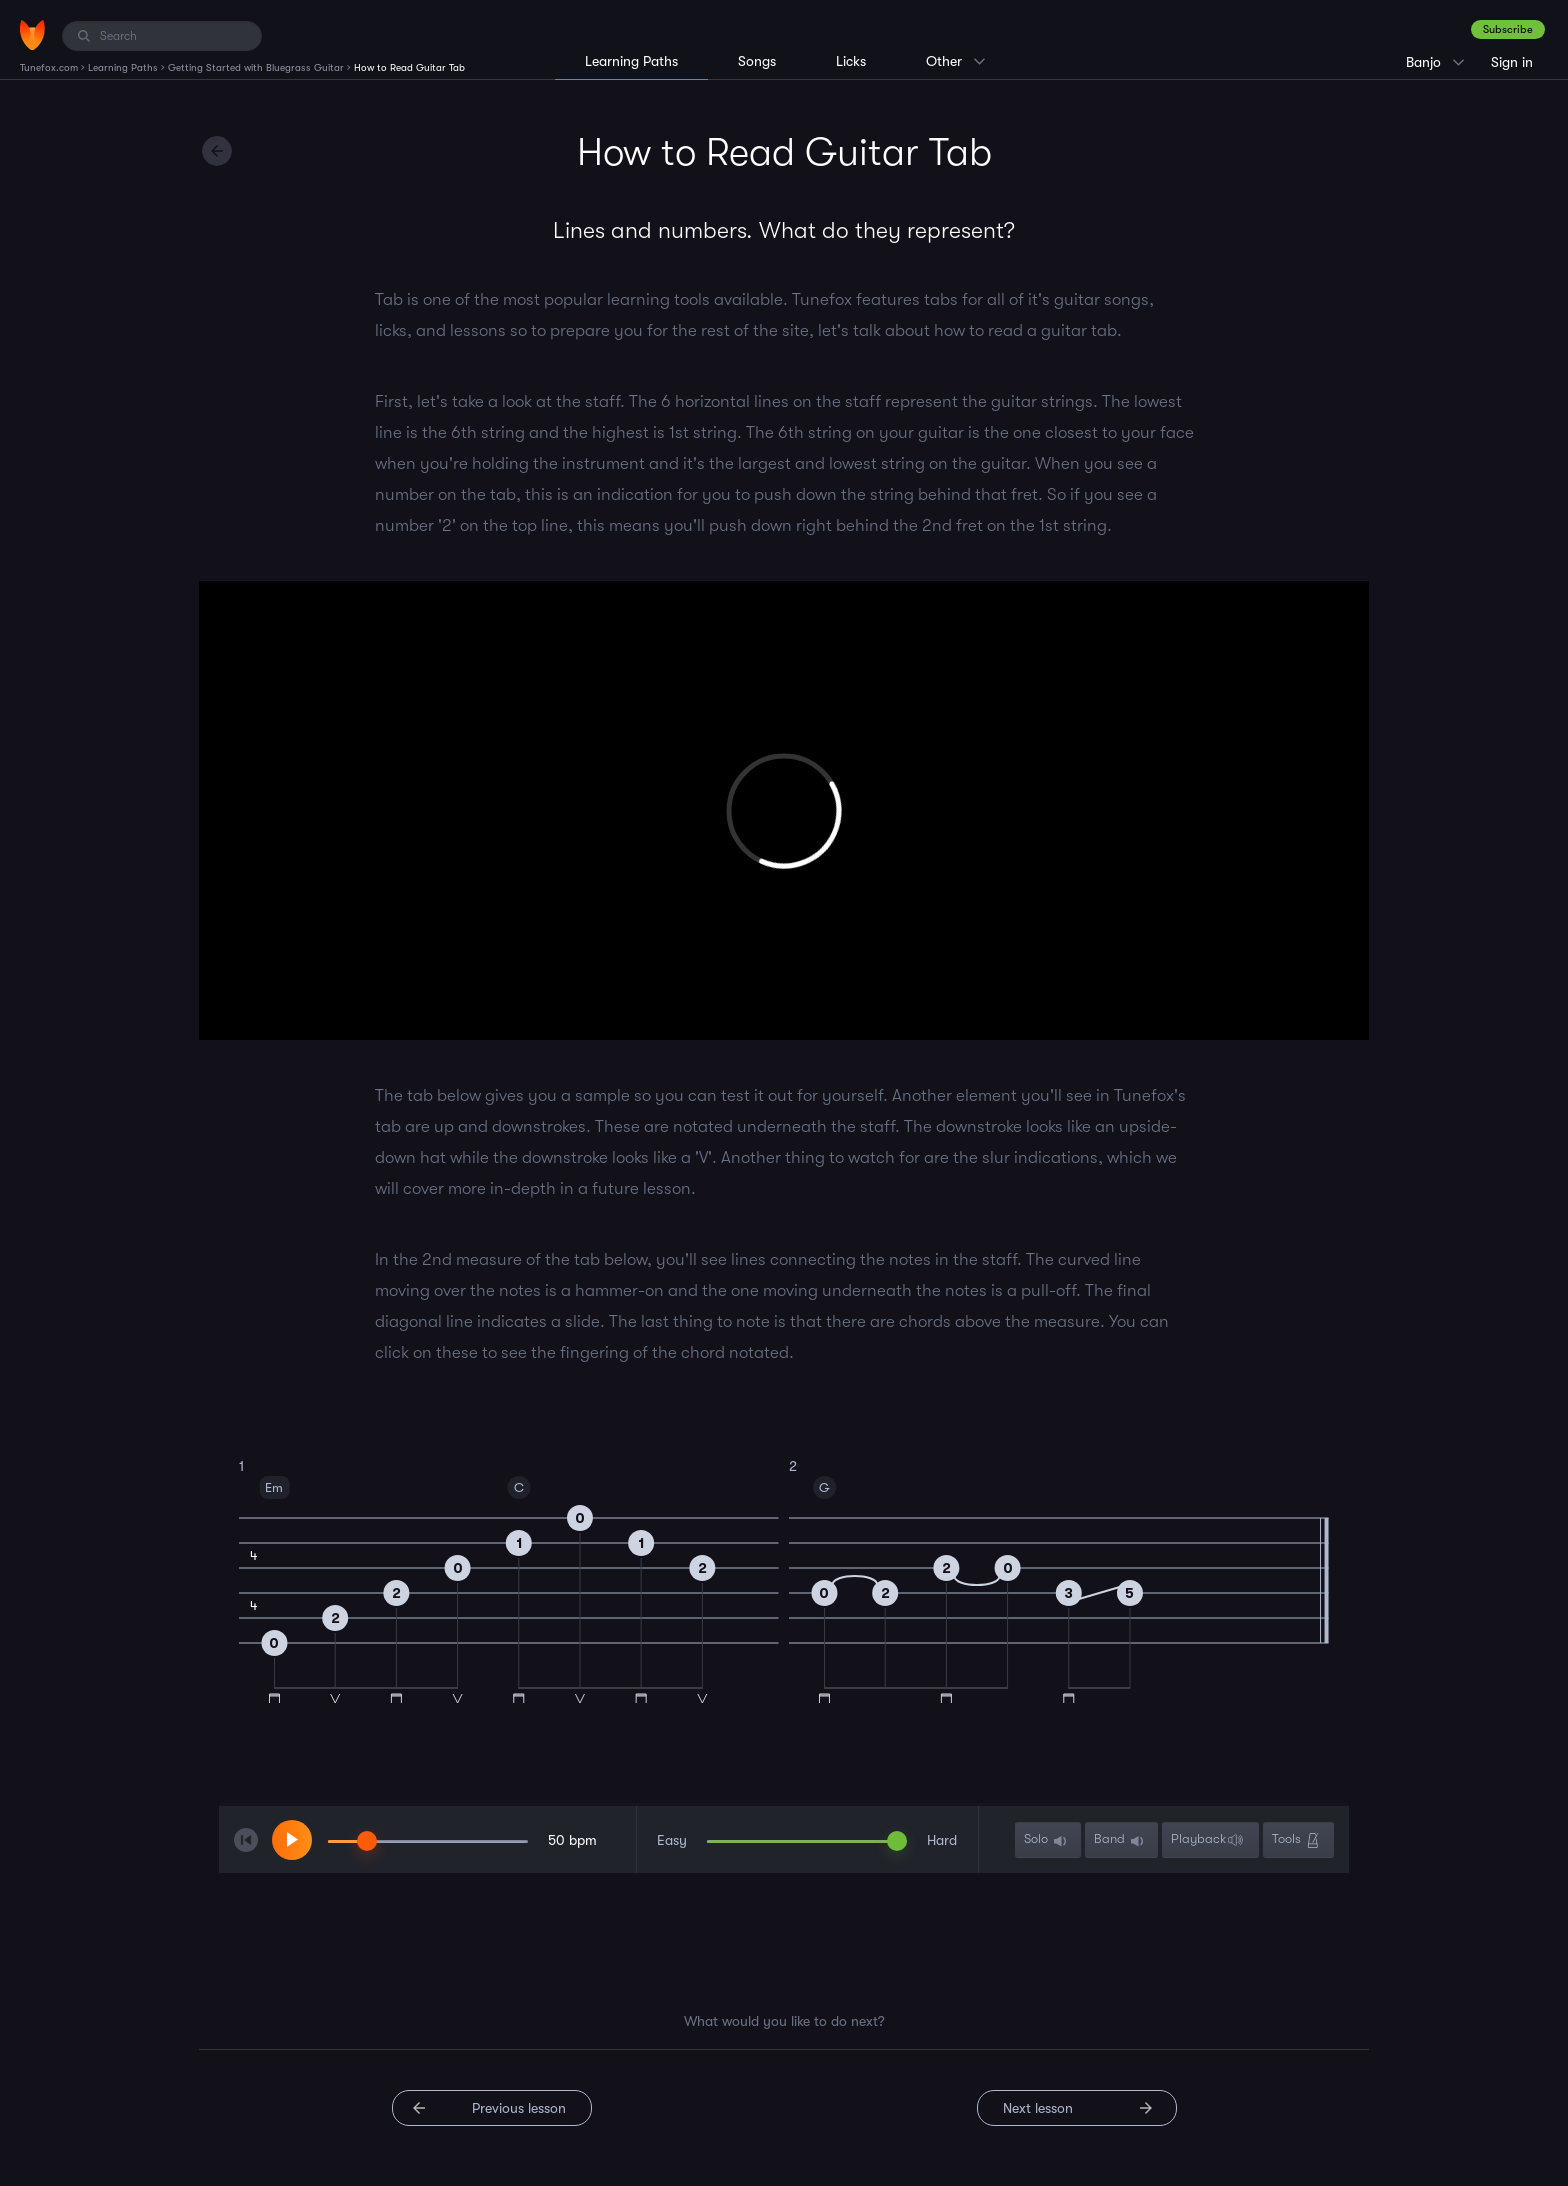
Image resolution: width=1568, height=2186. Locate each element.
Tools (1297, 1840)
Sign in (1512, 62)
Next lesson (1038, 2108)
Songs (757, 61)
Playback (1209, 1840)
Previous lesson (519, 2108)
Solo (1047, 1840)
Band (1120, 1840)
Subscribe (1508, 29)
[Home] (32, 35)
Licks (851, 61)
